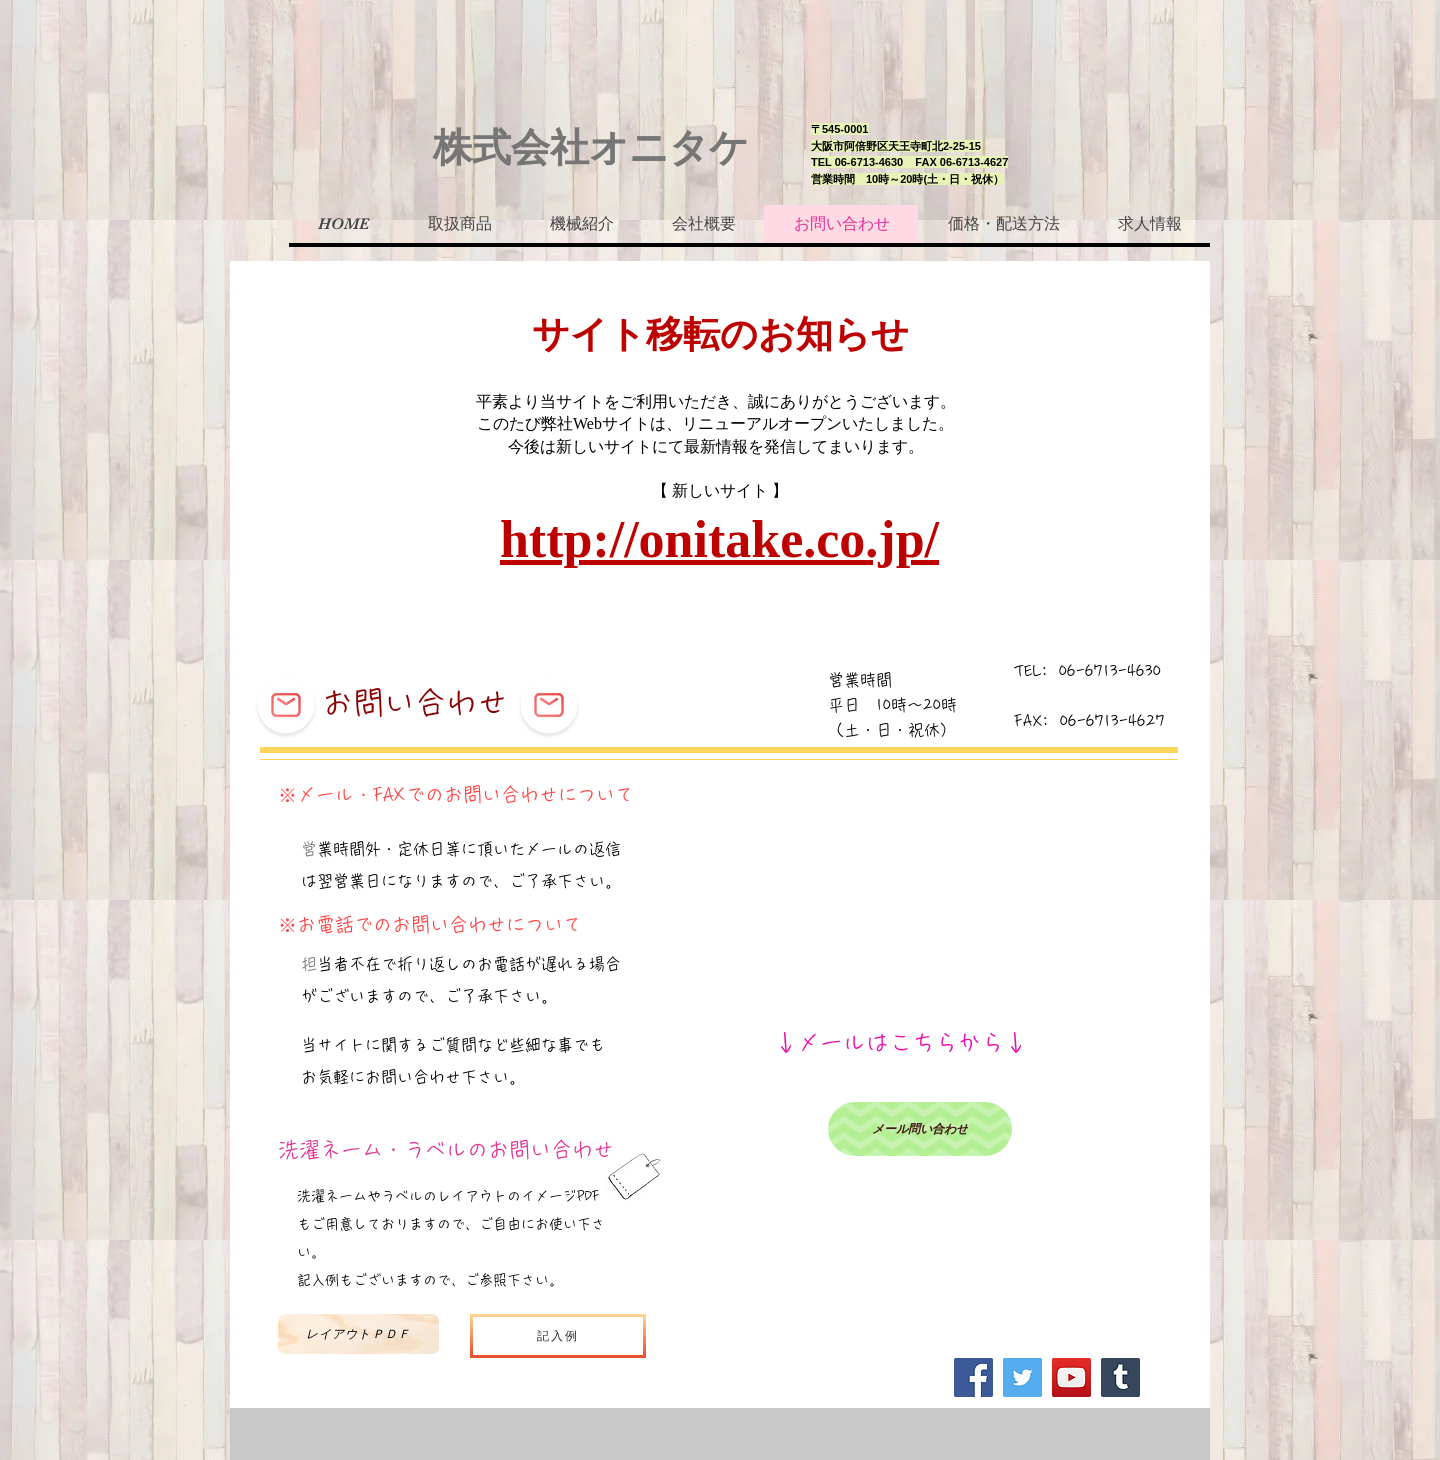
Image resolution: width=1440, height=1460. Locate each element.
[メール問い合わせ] (920, 1129)
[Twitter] (1022, 1377)
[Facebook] (973, 1377)
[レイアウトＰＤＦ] (358, 1334)
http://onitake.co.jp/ (719, 539)
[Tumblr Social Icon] (1120, 1377)
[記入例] (558, 1336)
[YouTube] (1071, 1377)
